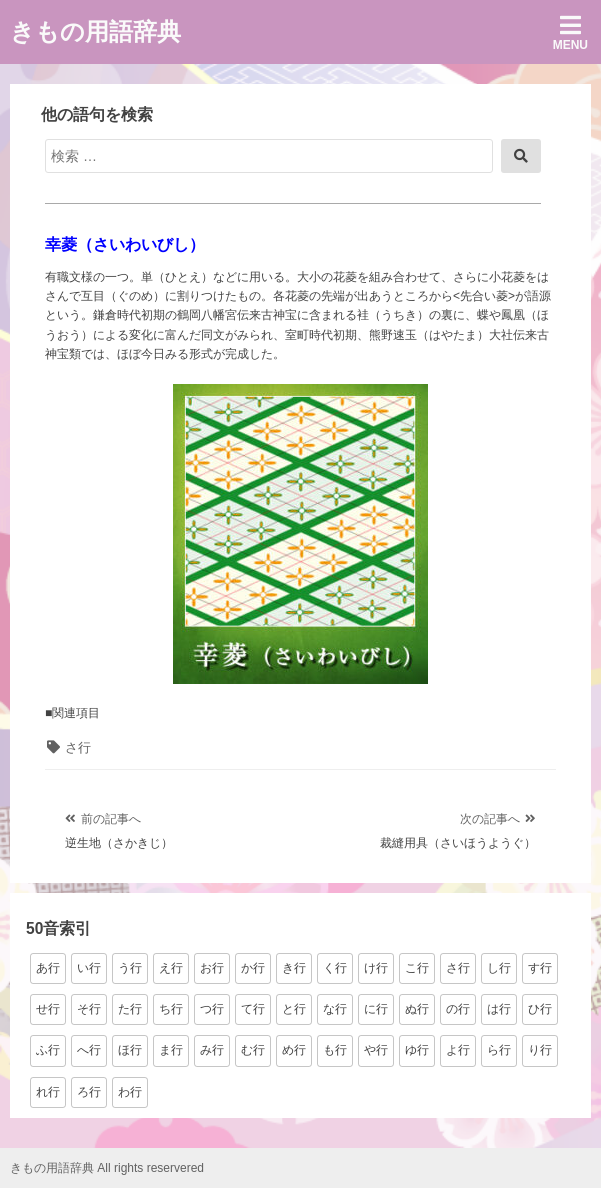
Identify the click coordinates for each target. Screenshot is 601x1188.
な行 (335, 1009)
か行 (253, 968)
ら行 (499, 1050)
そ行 (89, 1009)
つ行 (212, 1009)
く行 (335, 968)
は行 (499, 1009)
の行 (458, 1009)
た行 (130, 1009)
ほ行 (130, 1050)
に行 (376, 1009)
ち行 (171, 1009)
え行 (171, 968)
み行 (212, 1050)
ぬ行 (417, 1009)
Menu (570, 32)
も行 (335, 1050)
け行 (376, 968)
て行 (253, 1009)
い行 (89, 968)
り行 (540, 1050)
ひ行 (540, 1009)
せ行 (48, 1009)
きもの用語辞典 (95, 31)
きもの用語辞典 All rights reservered (107, 1168)
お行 (212, 968)
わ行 (130, 1092)
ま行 (171, 1050)
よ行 (458, 1050)
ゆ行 (417, 1050)
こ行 (417, 968)
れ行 (48, 1092)
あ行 (48, 968)
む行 (253, 1050)
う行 (130, 968)
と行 (294, 1009)
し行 (499, 968)
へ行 (89, 1050)
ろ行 (89, 1092)
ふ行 (48, 1050)
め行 (294, 1050)
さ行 (78, 747)
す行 (540, 968)
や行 (376, 1050)
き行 (294, 968)
